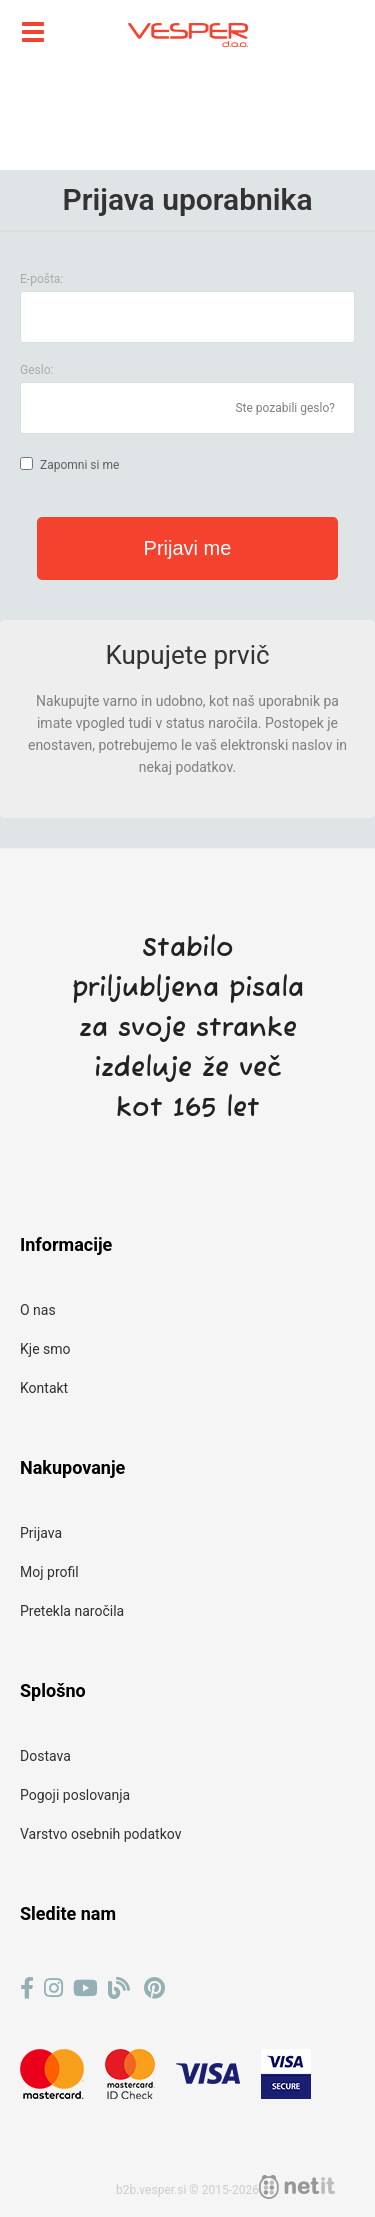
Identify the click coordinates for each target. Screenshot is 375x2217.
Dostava (45, 1756)
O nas (38, 1310)
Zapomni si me (79, 465)
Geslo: (36, 370)
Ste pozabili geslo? (285, 408)
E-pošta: (41, 279)
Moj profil (49, 1572)
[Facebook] (27, 1988)
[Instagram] (53, 1988)
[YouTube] (85, 1988)
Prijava (41, 1533)
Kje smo (45, 1349)
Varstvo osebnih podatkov (100, 1834)
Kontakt (44, 1388)
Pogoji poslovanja (75, 1795)
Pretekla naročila (72, 1611)
